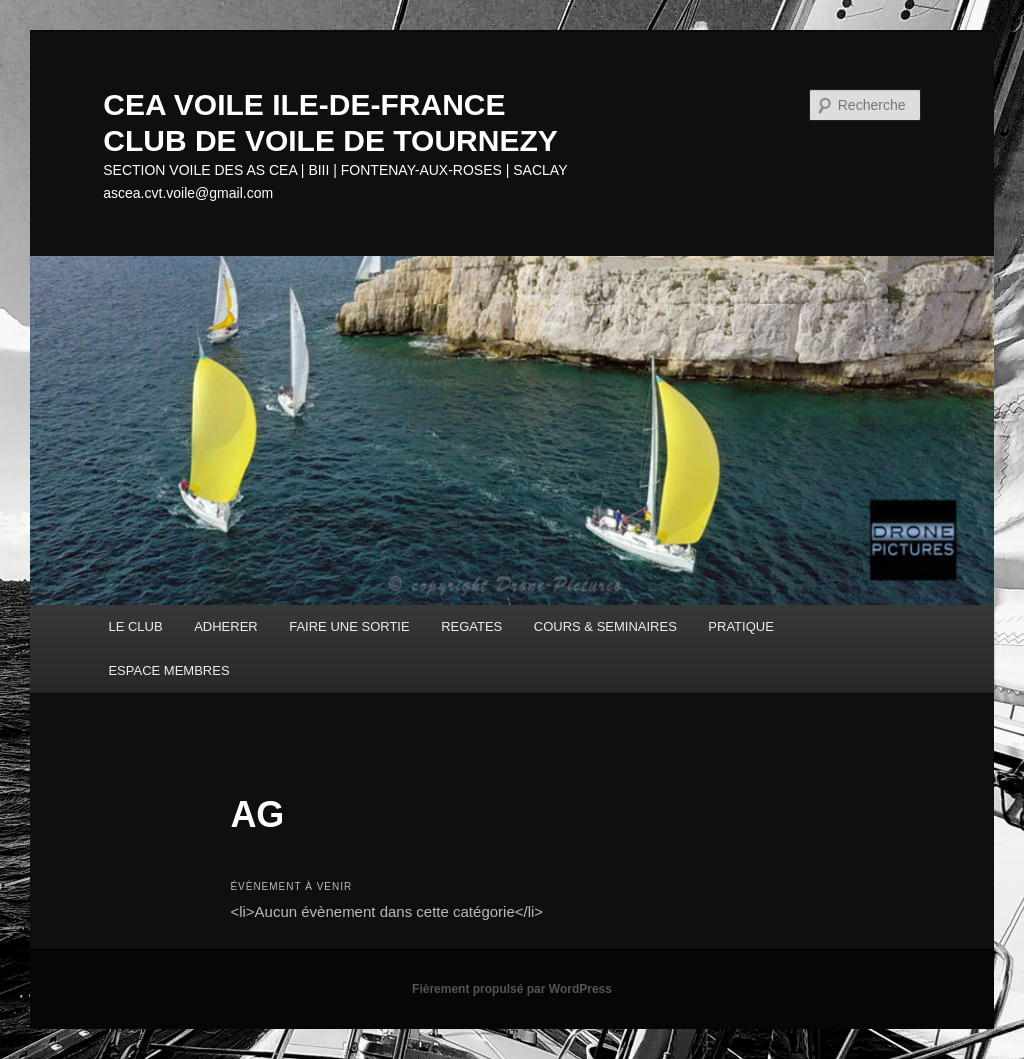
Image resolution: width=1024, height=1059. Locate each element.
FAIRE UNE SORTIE (349, 626)
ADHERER (226, 626)
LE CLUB (135, 626)
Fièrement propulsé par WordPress (512, 989)
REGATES (471, 626)
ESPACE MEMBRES (168, 670)
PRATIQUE (741, 626)
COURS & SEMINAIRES (605, 626)
